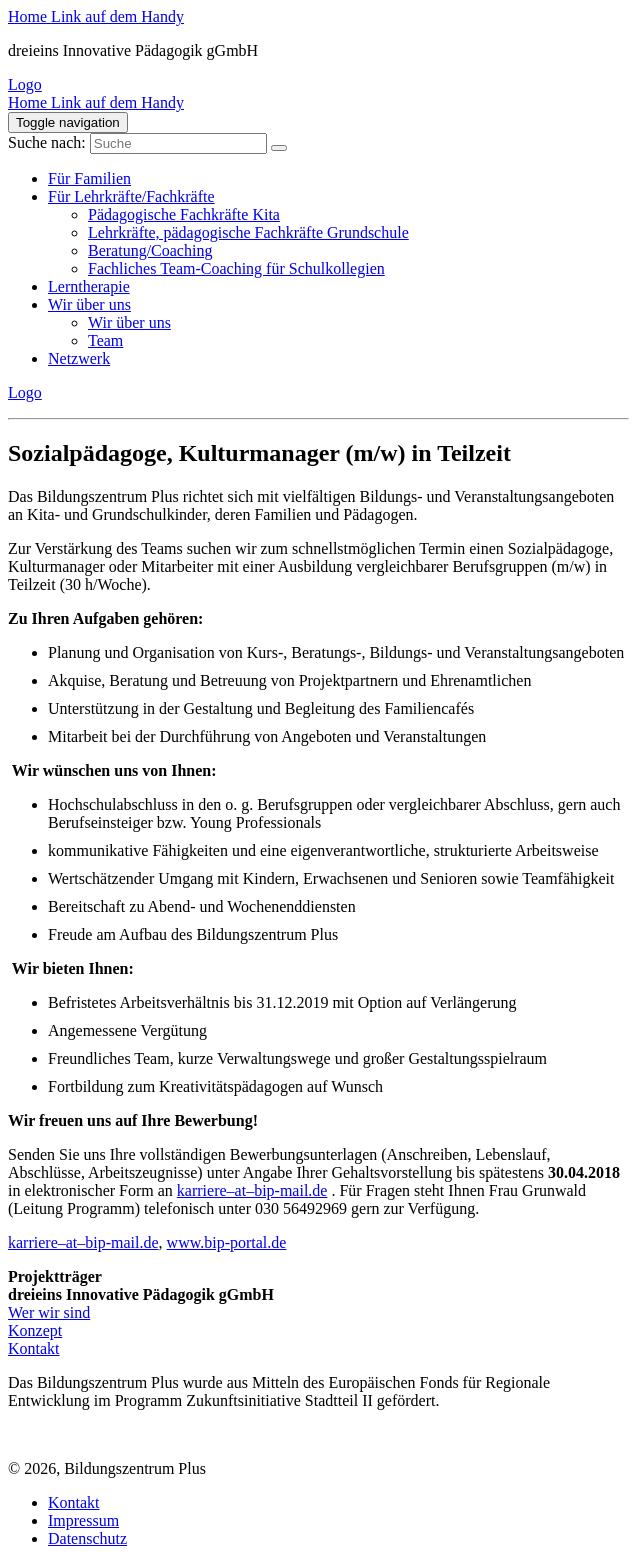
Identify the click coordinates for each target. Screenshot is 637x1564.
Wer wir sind (49, 1312)
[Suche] (279, 148)
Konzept (35, 1330)
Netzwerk (79, 358)
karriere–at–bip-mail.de (252, 1190)
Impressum (83, 1520)
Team (105, 340)
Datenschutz (87, 1538)
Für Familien (89, 178)
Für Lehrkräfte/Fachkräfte (131, 196)
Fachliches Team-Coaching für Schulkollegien (236, 268)
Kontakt (34, 1348)
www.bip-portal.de (227, 1242)
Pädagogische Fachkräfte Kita (184, 214)
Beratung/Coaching (150, 250)
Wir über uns (89, 304)
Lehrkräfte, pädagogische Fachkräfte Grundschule (248, 232)
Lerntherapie (89, 286)
